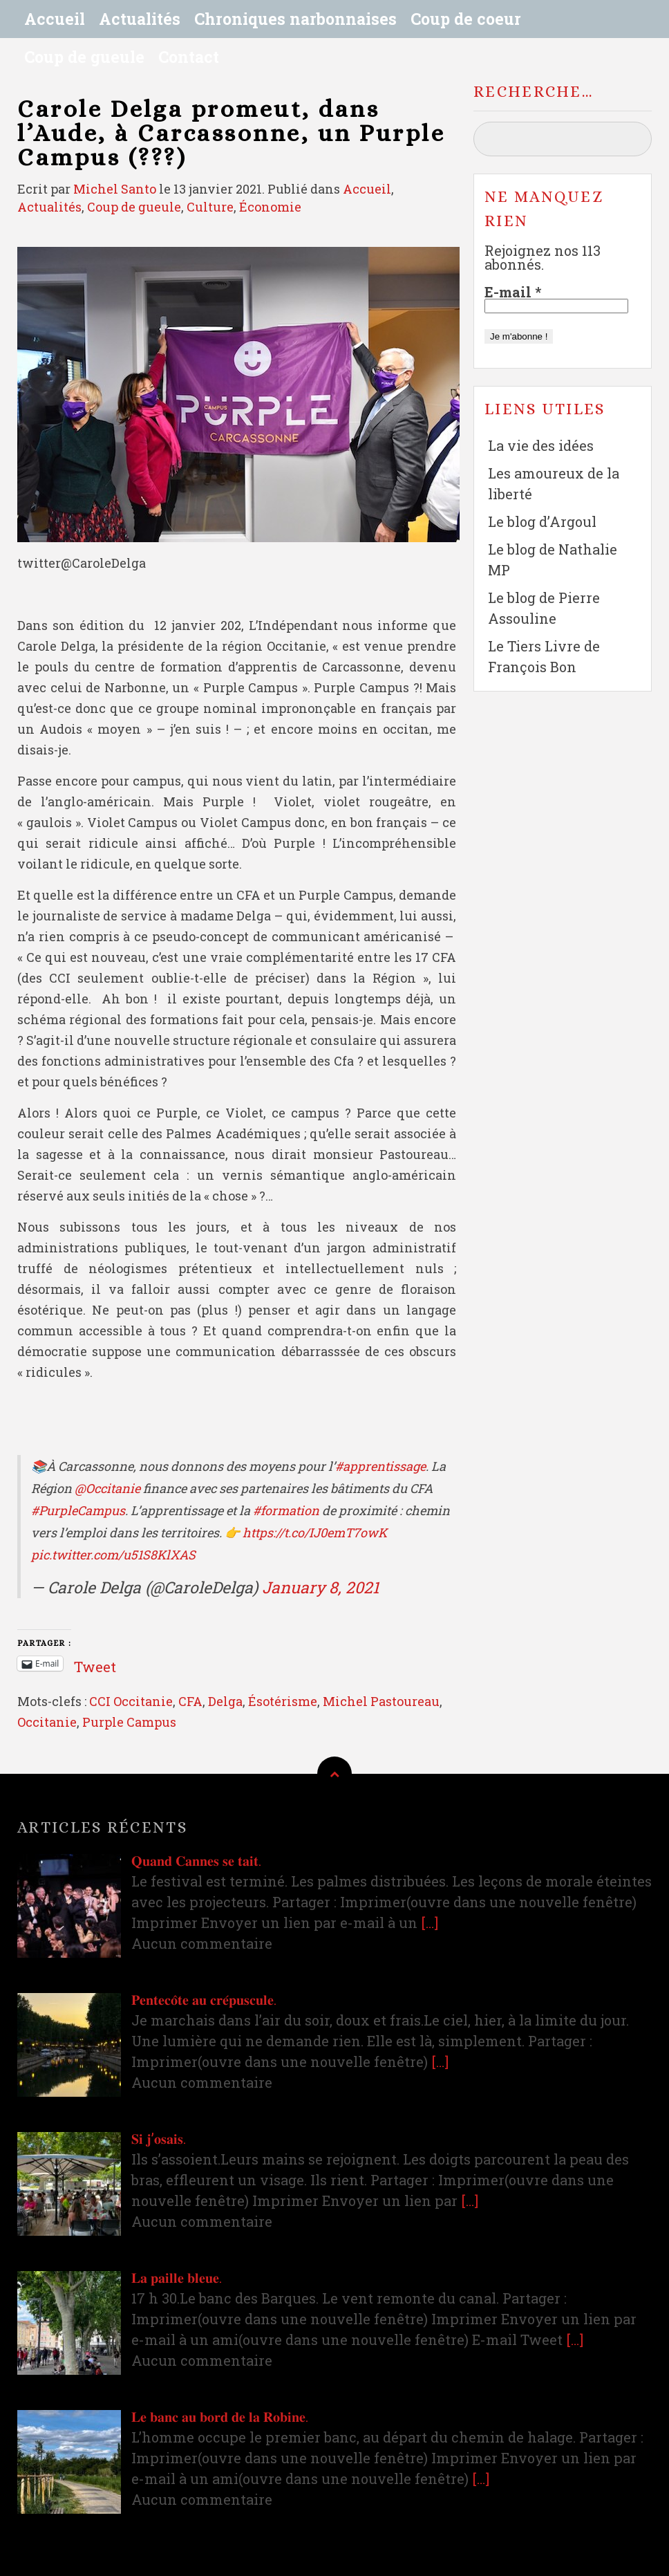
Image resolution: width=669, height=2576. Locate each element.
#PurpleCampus (78, 1510)
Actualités (139, 18)
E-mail (512, 292)
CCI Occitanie (131, 1701)
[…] (429, 1922)
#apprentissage (380, 1466)
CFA (190, 1701)
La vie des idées (541, 445)
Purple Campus (129, 1722)
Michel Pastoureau (381, 1701)
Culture (210, 206)
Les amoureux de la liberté (553, 483)
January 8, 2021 (320, 1587)
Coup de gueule (84, 56)
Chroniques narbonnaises (295, 18)
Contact (188, 56)
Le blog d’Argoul (542, 521)
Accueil (54, 18)
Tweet (95, 1663)
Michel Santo (114, 188)
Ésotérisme (282, 1701)
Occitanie (47, 1722)
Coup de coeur (466, 18)
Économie (270, 206)
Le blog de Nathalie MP (552, 559)
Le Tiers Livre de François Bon (544, 656)
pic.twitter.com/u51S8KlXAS (113, 1554)
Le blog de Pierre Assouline (544, 608)
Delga (225, 1701)
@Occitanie (107, 1488)
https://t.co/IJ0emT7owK (315, 1532)
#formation (286, 1510)
